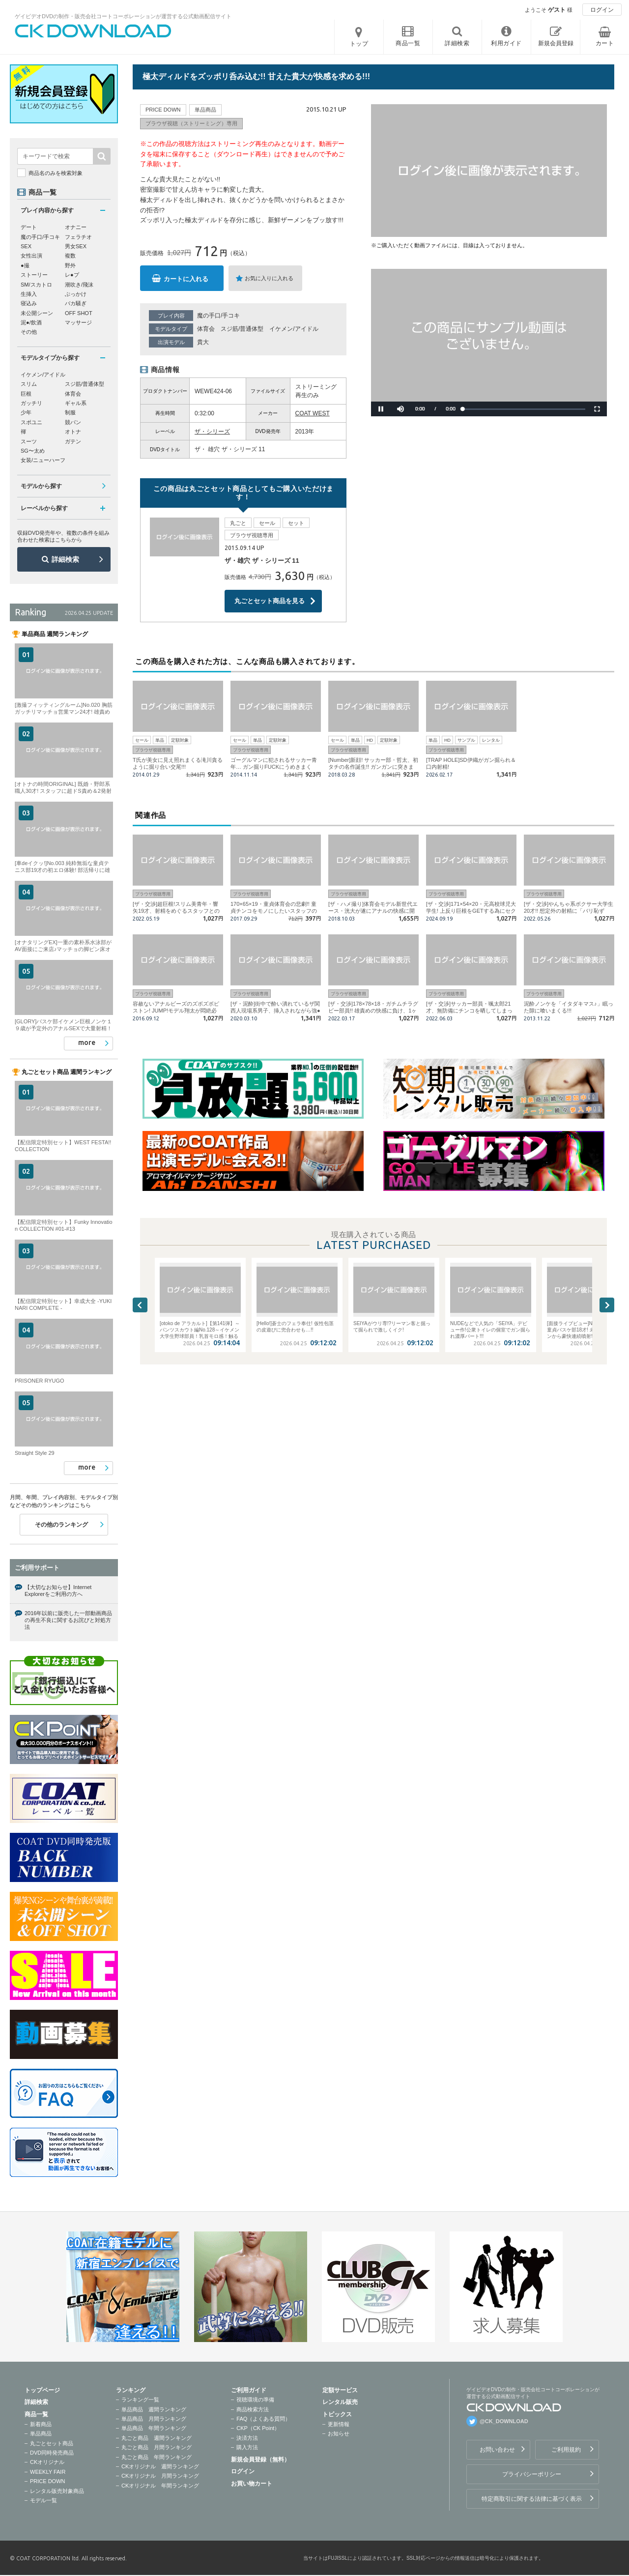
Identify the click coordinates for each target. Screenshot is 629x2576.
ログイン (602, 9)
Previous (140, 1305)
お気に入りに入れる (269, 278)
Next (607, 1305)
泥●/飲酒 (31, 322)
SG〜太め (33, 451)
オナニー (75, 227)
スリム (29, 384)
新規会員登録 (555, 43)
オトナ (73, 431)
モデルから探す (41, 486)
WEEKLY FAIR (47, 2472)
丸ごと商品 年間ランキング (156, 2457)
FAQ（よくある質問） (263, 2419)
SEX (26, 246)
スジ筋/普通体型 (242, 328)
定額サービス (340, 2390)
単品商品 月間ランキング (153, 2419)
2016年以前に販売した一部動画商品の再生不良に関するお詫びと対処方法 (68, 1620)
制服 (70, 412)
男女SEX (75, 246)
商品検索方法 (252, 2409)
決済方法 (247, 2438)
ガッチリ (31, 403)
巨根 (26, 394)
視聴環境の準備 (255, 2399)
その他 (29, 332)
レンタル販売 (340, 2402)
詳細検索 (65, 559)
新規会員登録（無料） (260, 2459)
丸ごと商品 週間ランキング (156, 2438)
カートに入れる (186, 279)
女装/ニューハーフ (43, 460)
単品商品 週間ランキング (153, 2409)
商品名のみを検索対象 (56, 173)
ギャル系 (75, 403)
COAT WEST (312, 413)
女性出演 (31, 256)
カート (605, 43)
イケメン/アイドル (293, 328)
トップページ (42, 2390)
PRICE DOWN (47, 2481)
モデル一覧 (43, 2500)
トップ (359, 43)
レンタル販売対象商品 (57, 2491)
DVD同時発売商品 (52, 2453)
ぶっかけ (75, 294)
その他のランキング (61, 1524)
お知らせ (338, 2433)
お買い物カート (251, 2483)
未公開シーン (37, 313)
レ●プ (72, 275)
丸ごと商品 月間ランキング (156, 2447)
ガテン (73, 441)
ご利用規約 (566, 2449)
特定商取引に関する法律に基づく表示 (532, 2498)
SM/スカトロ (36, 285)
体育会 (206, 328)
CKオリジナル (47, 2462)
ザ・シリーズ (212, 431)
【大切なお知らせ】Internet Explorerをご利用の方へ (58, 1590)
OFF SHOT (78, 313)
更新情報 (338, 2424)
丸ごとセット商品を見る (269, 601)
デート (29, 227)
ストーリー (34, 275)
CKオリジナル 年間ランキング (160, 2486)
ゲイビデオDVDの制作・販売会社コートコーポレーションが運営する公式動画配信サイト (123, 16)
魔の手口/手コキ (218, 315)
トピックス (337, 2414)
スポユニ (31, 422)
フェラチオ (78, 237)
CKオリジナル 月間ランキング (160, 2476)
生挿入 (29, 294)
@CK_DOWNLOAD (504, 2421)
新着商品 (41, 2424)
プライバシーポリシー (531, 2474)
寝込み (29, 303)
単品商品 (41, 2433)
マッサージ (78, 322)
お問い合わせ (497, 2449)
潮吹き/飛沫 (79, 285)
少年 (26, 412)
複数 (70, 256)
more (86, 1042)
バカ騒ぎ (75, 303)
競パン (73, 422)
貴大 (203, 342)
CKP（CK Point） (258, 2428)
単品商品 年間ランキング (153, 2428)
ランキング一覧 (140, 2399)
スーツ (29, 441)
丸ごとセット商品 (51, 2443)
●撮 (25, 265)
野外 (70, 265)
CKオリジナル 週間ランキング (160, 2466)
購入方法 (247, 2447)
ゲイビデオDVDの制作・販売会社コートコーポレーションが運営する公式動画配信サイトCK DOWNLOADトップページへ (93, 31)
